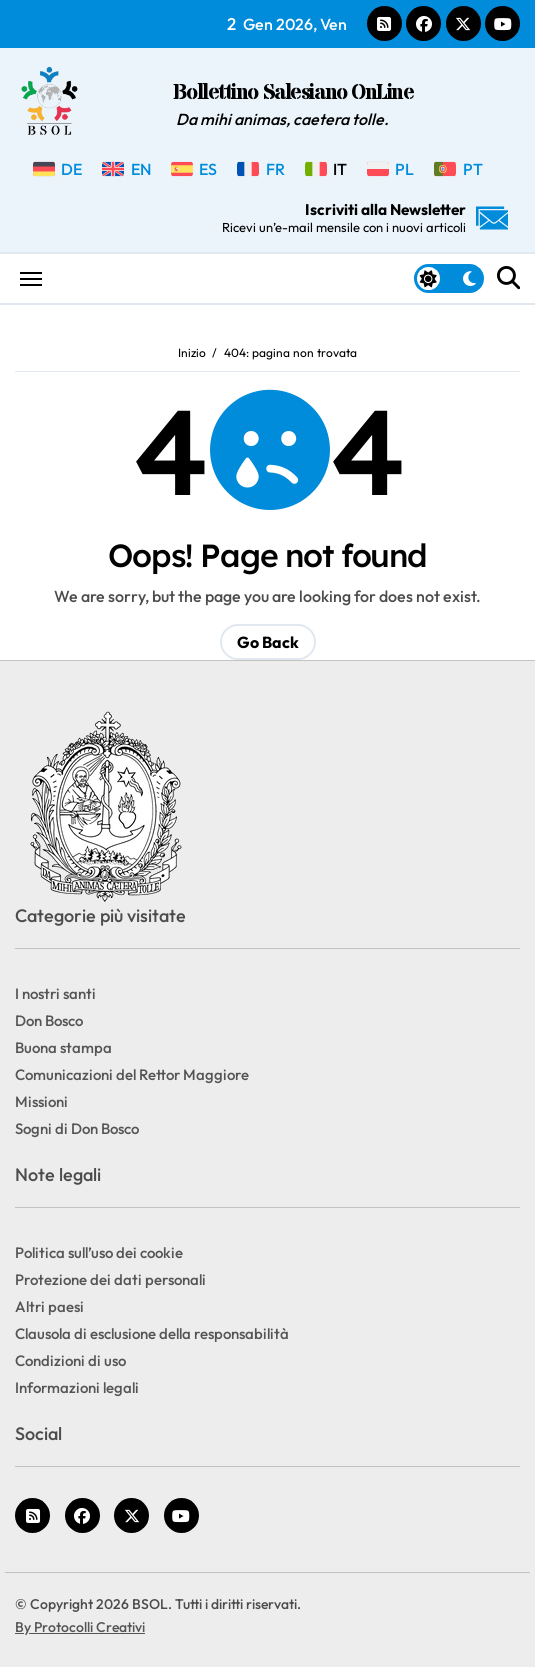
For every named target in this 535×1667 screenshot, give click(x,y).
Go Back (268, 642)
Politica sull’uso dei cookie (99, 1252)
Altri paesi (49, 1306)
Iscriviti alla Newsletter (365, 217)
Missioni (41, 1101)
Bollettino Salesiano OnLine (293, 93)
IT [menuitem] (340, 169)
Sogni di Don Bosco (77, 1128)
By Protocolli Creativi (80, 1627)
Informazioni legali (77, 1387)
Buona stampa (63, 1047)
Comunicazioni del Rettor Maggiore (132, 1074)
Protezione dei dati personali (110, 1279)
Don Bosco (49, 1020)
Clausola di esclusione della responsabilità (152, 1333)
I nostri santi (55, 993)
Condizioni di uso (70, 1360)
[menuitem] (57, 169)
